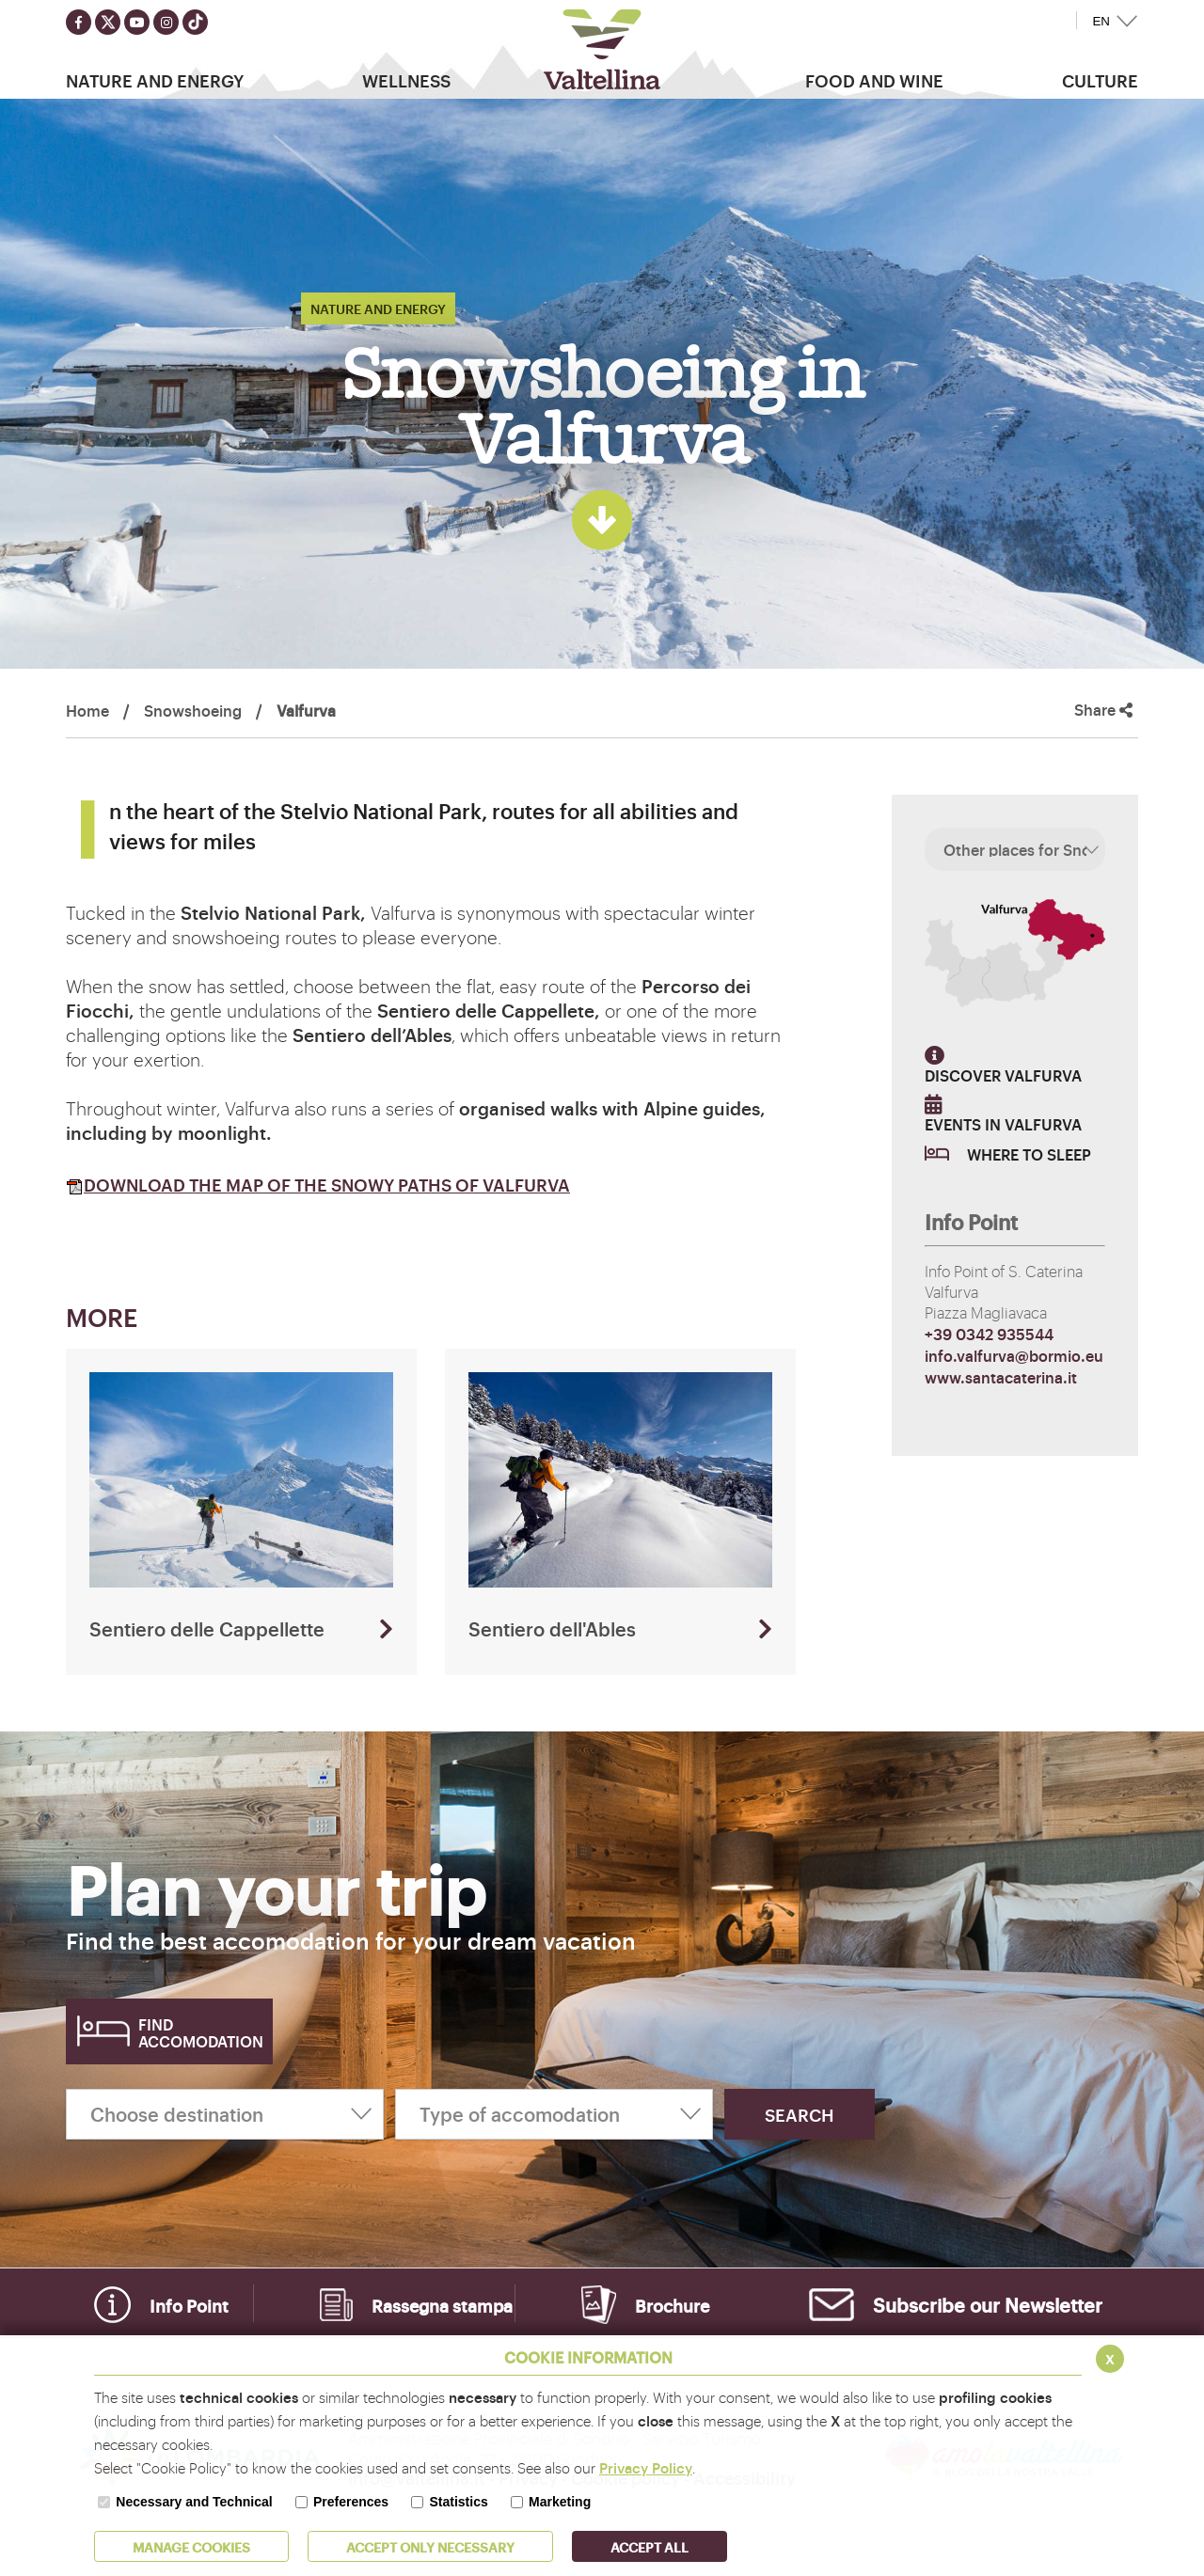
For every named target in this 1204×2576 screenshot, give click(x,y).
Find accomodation (200, 2032)
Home (87, 710)
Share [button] (1103, 710)
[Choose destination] (225, 2114)
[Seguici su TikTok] (195, 22)
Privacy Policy (645, 2467)
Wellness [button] (406, 79)
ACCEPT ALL (649, 2546)
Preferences (350, 2501)
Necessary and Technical (194, 2501)
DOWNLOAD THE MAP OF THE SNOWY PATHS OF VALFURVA (318, 1184)
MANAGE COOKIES (191, 2546)
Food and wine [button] (874, 79)
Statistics (458, 2501)
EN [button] (1101, 21)
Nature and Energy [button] (155, 79)
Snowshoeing (193, 710)
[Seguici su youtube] (137, 22)
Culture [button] (1100, 79)
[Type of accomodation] (554, 2114)
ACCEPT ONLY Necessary (430, 2546)
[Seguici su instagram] (166, 22)
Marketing (560, 2501)
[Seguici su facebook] (78, 22)
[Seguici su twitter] (107, 22)
